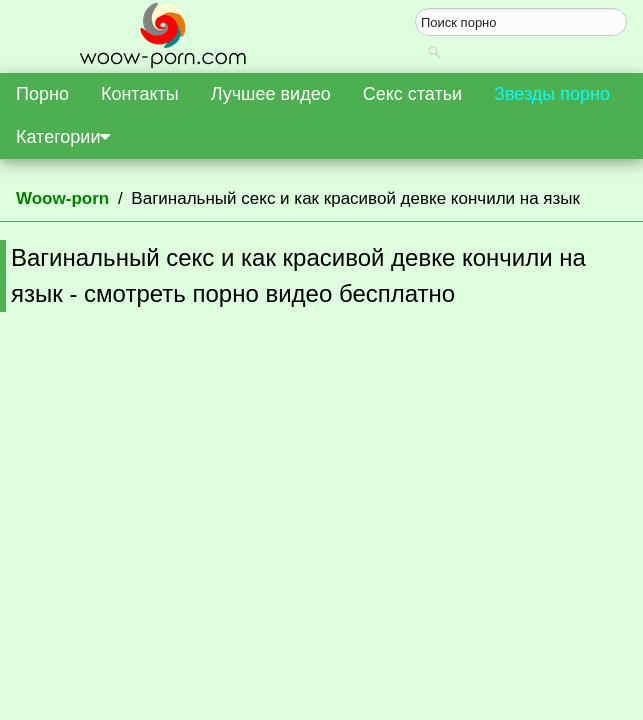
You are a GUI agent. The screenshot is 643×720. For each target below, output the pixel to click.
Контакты (140, 94)
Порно (42, 94)
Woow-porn (62, 198)
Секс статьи (412, 94)
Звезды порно (552, 94)
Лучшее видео (271, 94)
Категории (63, 137)
